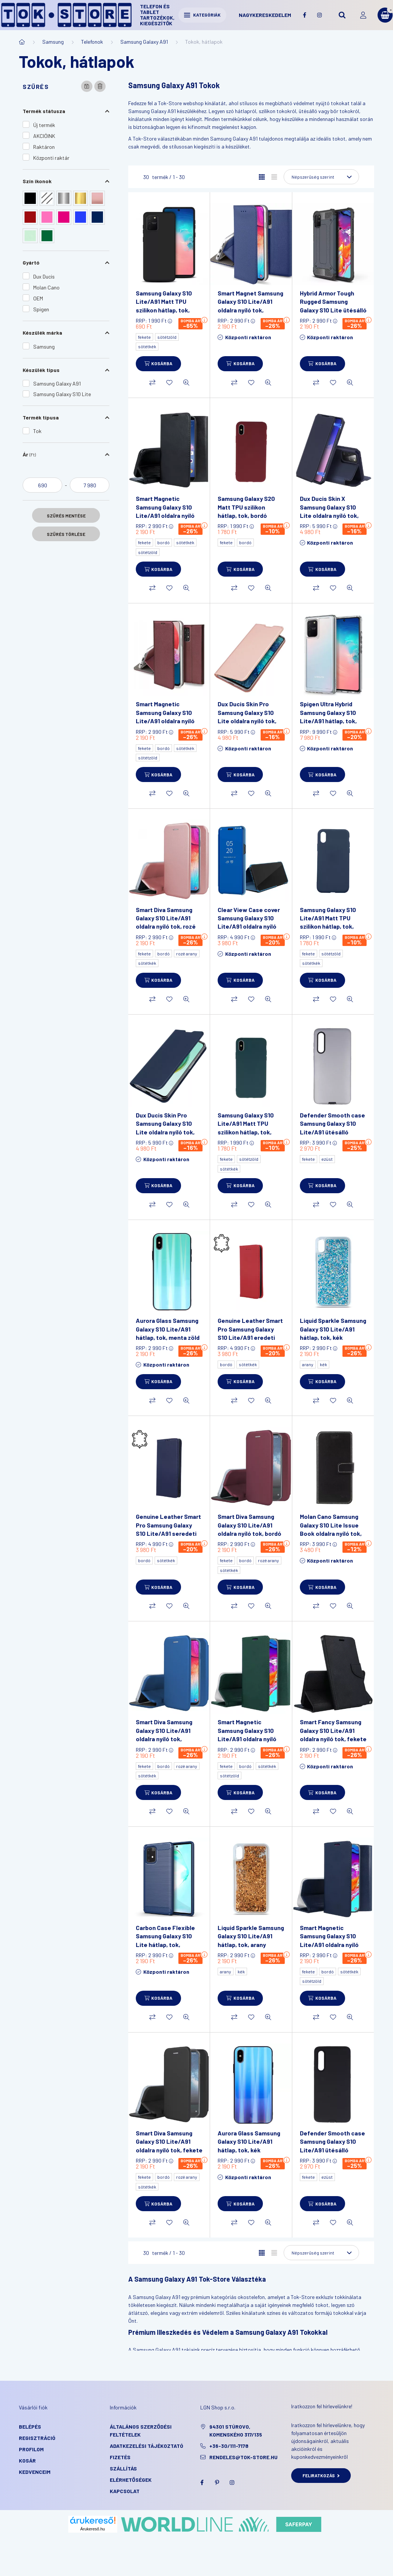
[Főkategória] (22, 42)
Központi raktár (51, 158)
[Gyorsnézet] (186, 382)
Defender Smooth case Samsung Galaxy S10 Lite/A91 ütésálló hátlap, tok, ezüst (332, 1127)
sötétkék (147, 346)
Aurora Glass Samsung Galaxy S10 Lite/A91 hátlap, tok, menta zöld (168, 1329)
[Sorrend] (321, 176)
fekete (144, 337)
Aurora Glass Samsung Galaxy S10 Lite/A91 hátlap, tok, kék (249, 2141)
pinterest (216, 2482)
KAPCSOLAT (125, 2491)
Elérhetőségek (131, 2480)
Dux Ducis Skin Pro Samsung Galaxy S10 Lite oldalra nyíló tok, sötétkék (165, 1127)
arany (307, 1364)
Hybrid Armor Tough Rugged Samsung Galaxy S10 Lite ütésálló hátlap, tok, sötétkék (333, 305)
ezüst (327, 1159)
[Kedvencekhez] (169, 382)
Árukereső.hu (92, 2529)
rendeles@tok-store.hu (243, 2457)
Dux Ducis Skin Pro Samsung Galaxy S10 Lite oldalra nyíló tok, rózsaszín (247, 716)
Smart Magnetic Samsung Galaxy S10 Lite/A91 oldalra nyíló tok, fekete (165, 511)
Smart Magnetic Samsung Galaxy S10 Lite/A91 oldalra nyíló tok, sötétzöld (247, 1734)
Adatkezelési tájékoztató (146, 2446)
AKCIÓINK (44, 136)
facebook (304, 15)
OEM (38, 298)
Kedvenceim (35, 2472)
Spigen (41, 309)
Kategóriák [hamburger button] (202, 14)
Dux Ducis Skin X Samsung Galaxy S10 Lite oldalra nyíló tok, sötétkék (329, 511)
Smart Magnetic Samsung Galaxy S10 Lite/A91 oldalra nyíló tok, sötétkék (329, 1940)
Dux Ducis (44, 276)
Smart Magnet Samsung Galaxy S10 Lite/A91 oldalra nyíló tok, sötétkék (250, 305)
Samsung (53, 41)
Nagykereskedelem (265, 15)
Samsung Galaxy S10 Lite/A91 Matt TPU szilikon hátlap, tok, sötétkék (328, 922)
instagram (319, 15)
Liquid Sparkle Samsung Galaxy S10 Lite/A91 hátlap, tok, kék (333, 1329)
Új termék (44, 125)
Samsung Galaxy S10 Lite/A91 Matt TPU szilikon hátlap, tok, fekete (164, 305)
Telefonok (92, 41)
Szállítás (123, 2468)
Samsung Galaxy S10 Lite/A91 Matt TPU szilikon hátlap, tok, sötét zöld (246, 1127)
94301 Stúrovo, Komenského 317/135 (235, 2430)
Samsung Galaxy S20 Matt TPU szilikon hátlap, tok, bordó (246, 507)
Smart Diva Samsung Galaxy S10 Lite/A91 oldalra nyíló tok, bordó (249, 1525)
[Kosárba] (158, 363)
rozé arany (186, 953)
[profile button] (363, 15)
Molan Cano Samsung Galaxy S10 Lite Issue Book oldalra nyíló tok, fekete (331, 1529)
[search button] (342, 15)
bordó (163, 542)
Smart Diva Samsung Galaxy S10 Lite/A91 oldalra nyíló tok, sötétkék (164, 1734)
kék (323, 1364)
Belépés (30, 2426)
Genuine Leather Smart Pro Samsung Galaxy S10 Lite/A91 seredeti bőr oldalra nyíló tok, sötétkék (168, 1533)
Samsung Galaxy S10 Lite (62, 394)
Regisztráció (37, 2438)
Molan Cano (46, 287)
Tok (37, 431)
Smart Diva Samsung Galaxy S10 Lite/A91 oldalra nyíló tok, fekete (169, 2141)
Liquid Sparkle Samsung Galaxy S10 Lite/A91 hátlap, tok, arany (251, 1936)
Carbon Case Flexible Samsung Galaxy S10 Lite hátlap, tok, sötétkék (165, 1940)
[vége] (89, 485)
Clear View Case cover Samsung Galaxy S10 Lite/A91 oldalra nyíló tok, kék (249, 922)
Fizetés (120, 2457)
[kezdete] (42, 485)
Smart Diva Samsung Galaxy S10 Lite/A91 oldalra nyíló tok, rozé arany (166, 922)
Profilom (31, 2449)
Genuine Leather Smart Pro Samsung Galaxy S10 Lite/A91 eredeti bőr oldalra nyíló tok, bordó (250, 1337)
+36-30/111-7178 (229, 2446)
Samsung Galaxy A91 (144, 41)
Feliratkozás (321, 2475)
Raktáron (44, 147)
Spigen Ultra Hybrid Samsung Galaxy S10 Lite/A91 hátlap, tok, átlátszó (328, 716)
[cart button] (385, 15)
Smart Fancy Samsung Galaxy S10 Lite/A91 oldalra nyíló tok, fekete (333, 1730)
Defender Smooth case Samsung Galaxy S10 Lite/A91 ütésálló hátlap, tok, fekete (332, 2145)
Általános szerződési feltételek (141, 2430)
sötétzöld (167, 337)
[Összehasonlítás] (152, 382)
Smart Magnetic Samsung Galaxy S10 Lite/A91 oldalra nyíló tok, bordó (165, 716)
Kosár (27, 2460)
